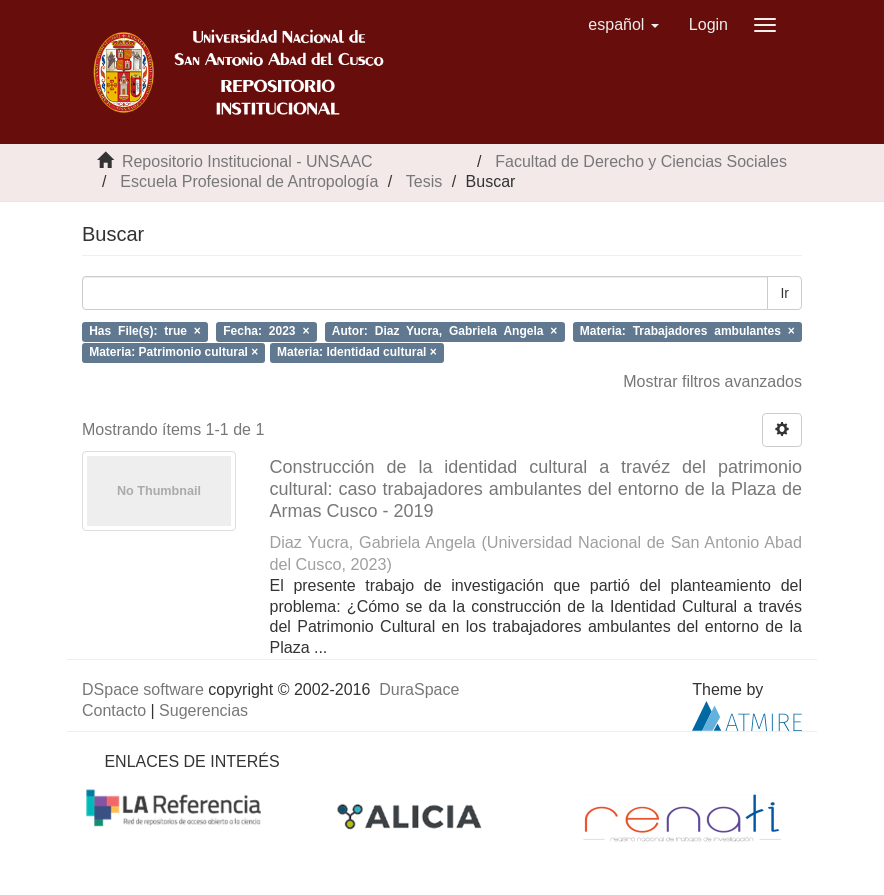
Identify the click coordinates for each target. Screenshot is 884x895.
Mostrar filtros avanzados (712, 381)
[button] (623, 25)
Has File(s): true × (145, 331)
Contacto (114, 710)
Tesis (424, 181)
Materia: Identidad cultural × (357, 352)
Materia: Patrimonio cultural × (173, 352)
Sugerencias (203, 710)
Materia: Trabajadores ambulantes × (687, 331)
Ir (784, 293)
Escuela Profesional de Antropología (249, 181)
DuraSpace (419, 689)
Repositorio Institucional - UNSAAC (247, 161)
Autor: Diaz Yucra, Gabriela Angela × (445, 331)
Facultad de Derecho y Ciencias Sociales (641, 161)
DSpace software (143, 689)
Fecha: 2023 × (266, 331)
